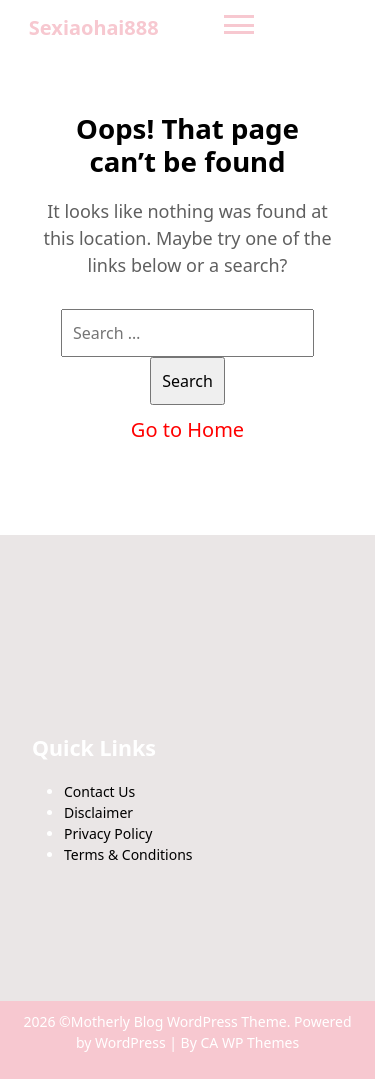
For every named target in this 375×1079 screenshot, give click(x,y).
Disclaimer (98, 812)
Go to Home (187, 429)
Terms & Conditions (128, 854)
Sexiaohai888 (94, 27)
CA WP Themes (250, 1042)
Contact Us (99, 791)
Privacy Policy (108, 833)
